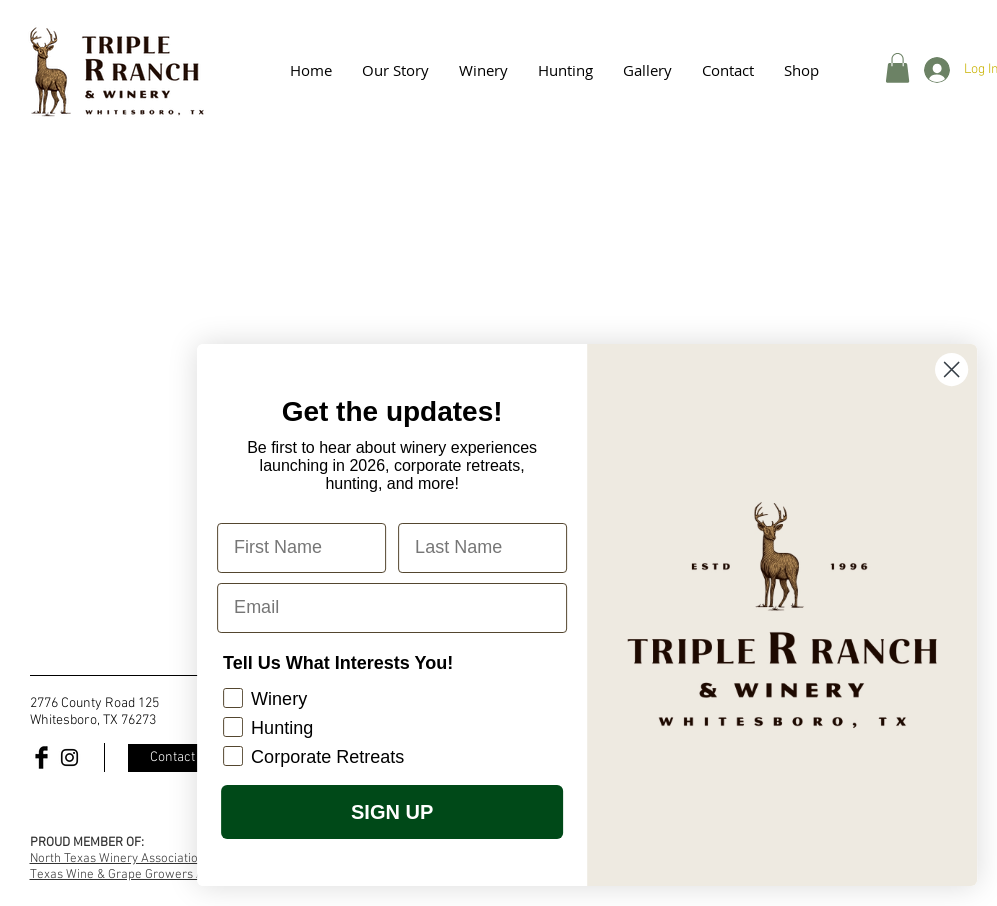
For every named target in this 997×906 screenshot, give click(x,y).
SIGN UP (405, 812)
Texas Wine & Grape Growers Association (145, 875)
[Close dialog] (965, 369)
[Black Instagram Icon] (69, 757)
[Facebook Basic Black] (41, 757)
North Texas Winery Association (117, 859)
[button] (647, 70)
